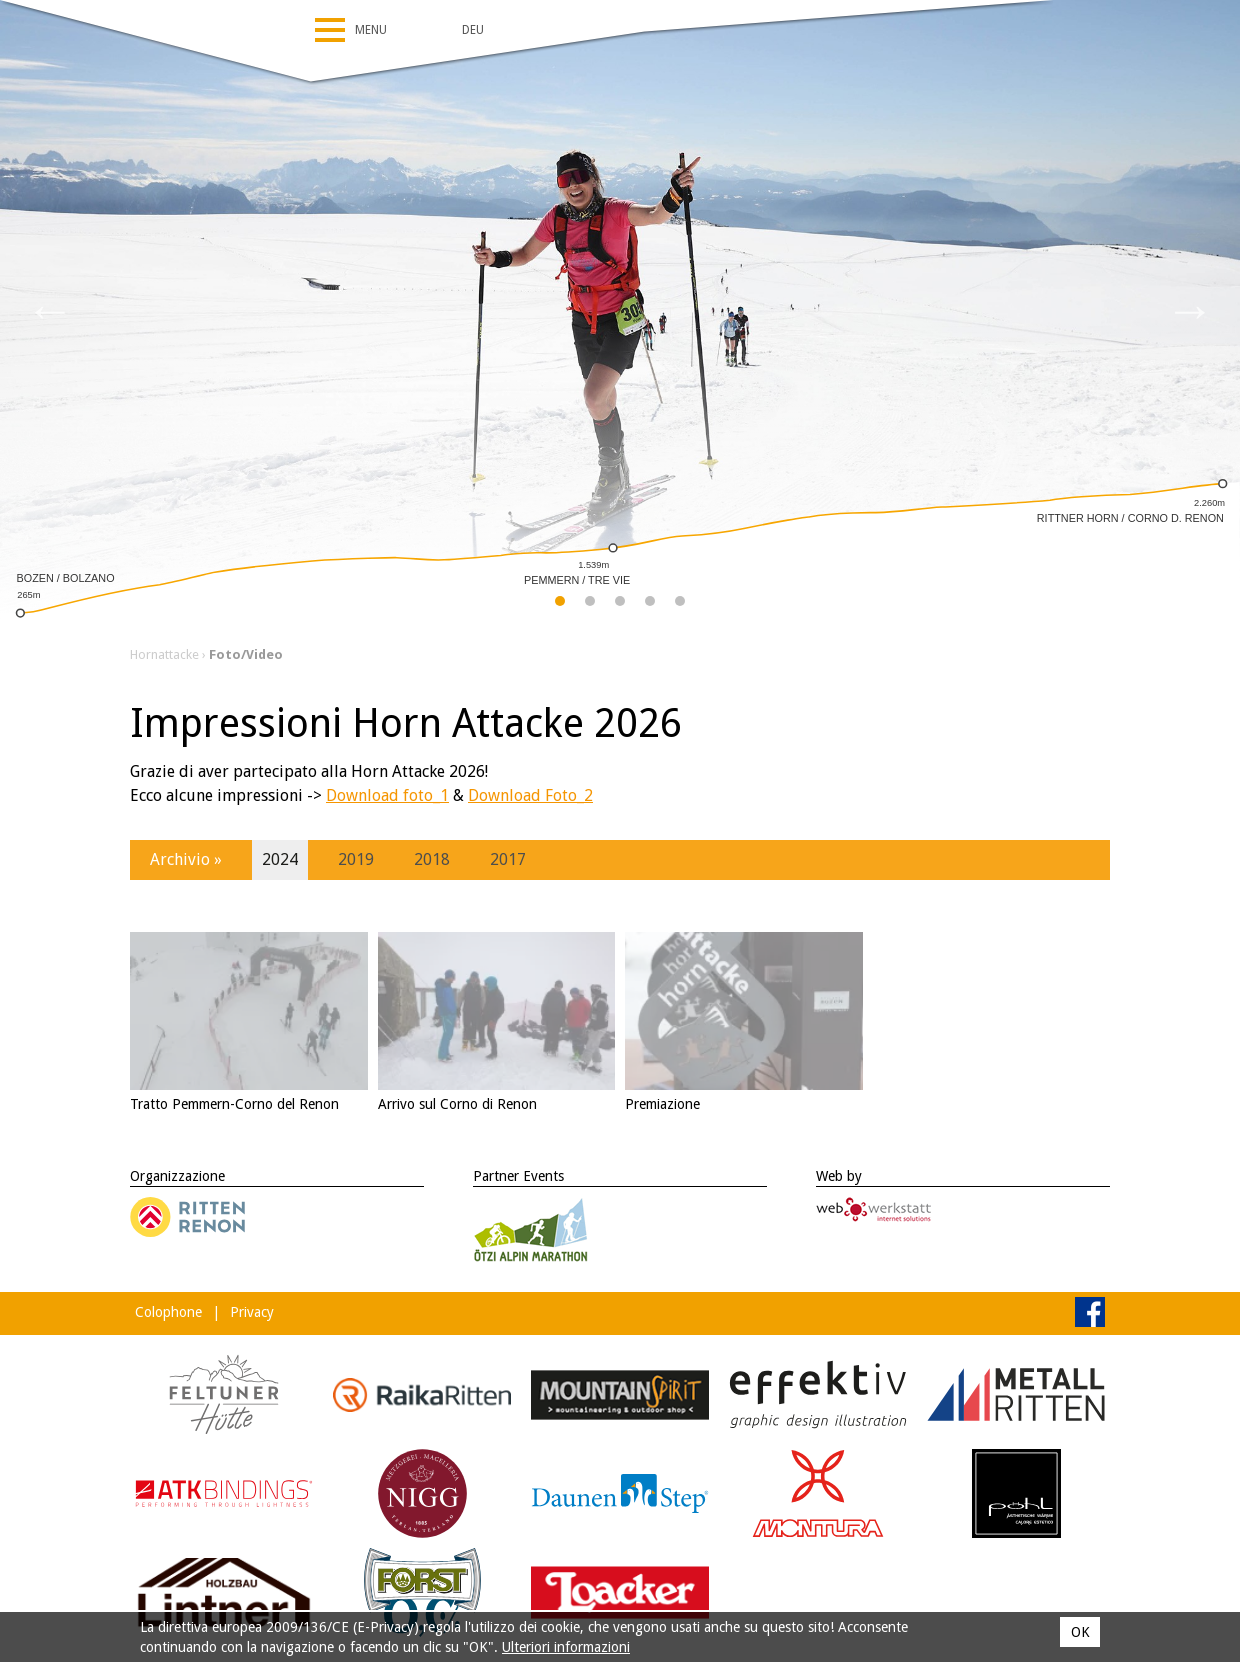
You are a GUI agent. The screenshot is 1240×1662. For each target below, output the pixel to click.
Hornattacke (164, 654)
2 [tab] (590, 604)
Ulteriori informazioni (566, 1647)
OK (1080, 1632)
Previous (50, 310)
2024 (280, 859)
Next (1190, 310)
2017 (508, 859)
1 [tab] (560, 604)
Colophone (168, 1312)
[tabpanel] (620, 310)
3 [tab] (620, 604)
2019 (356, 859)
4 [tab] (650, 604)
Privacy (252, 1312)
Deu (473, 30)
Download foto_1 (387, 795)
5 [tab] (680, 604)
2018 (432, 859)
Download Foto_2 (530, 795)
